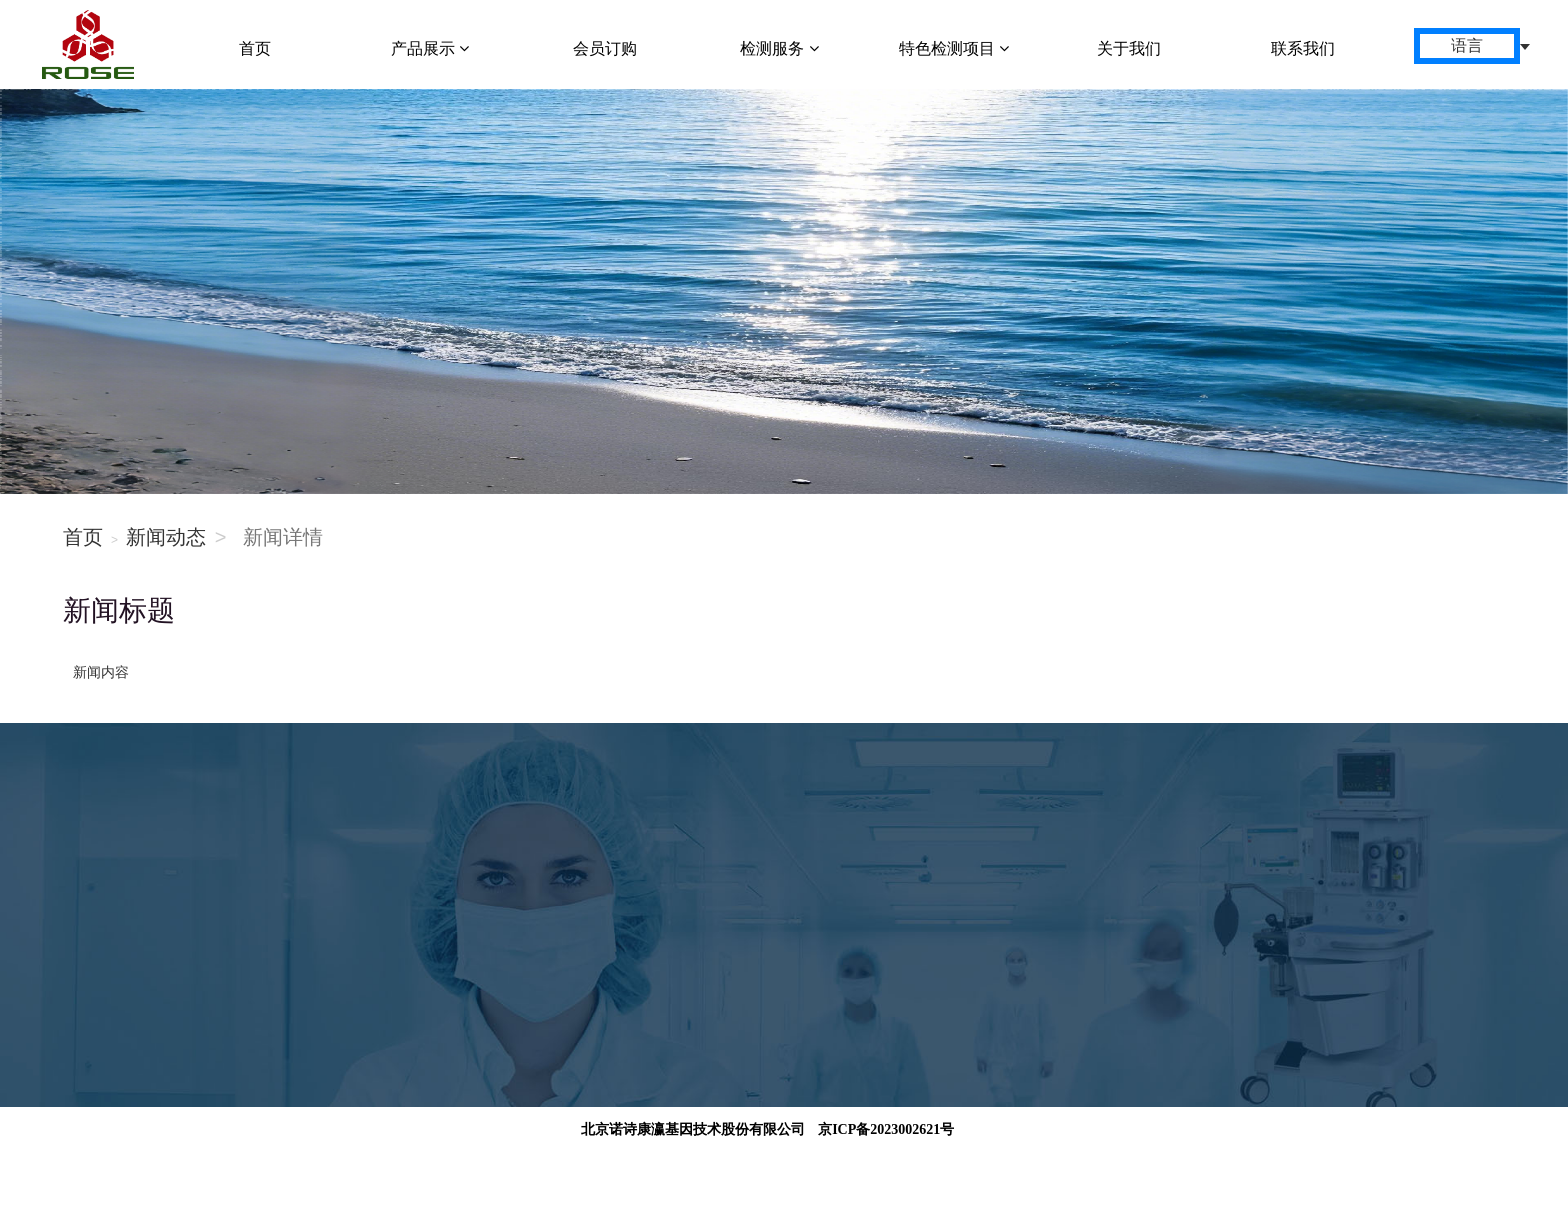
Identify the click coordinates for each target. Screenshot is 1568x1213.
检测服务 (779, 48)
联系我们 (1303, 48)
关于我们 (1129, 48)
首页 (255, 48)
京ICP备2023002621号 (886, 1129)
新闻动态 (166, 537)
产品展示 (430, 48)
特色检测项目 (954, 48)
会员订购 (605, 48)
